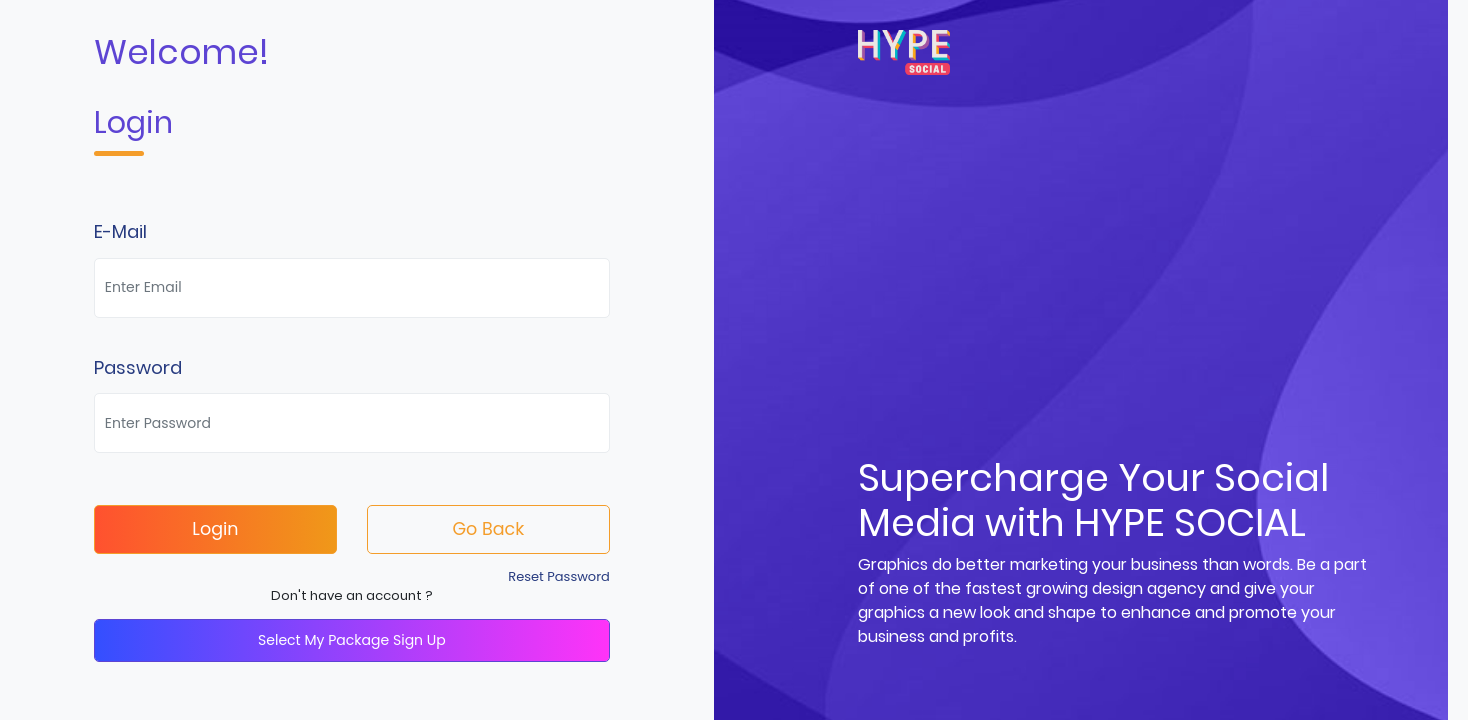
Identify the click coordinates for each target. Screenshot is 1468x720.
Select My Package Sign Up (352, 640)
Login (215, 529)
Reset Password (559, 576)
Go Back (488, 529)
